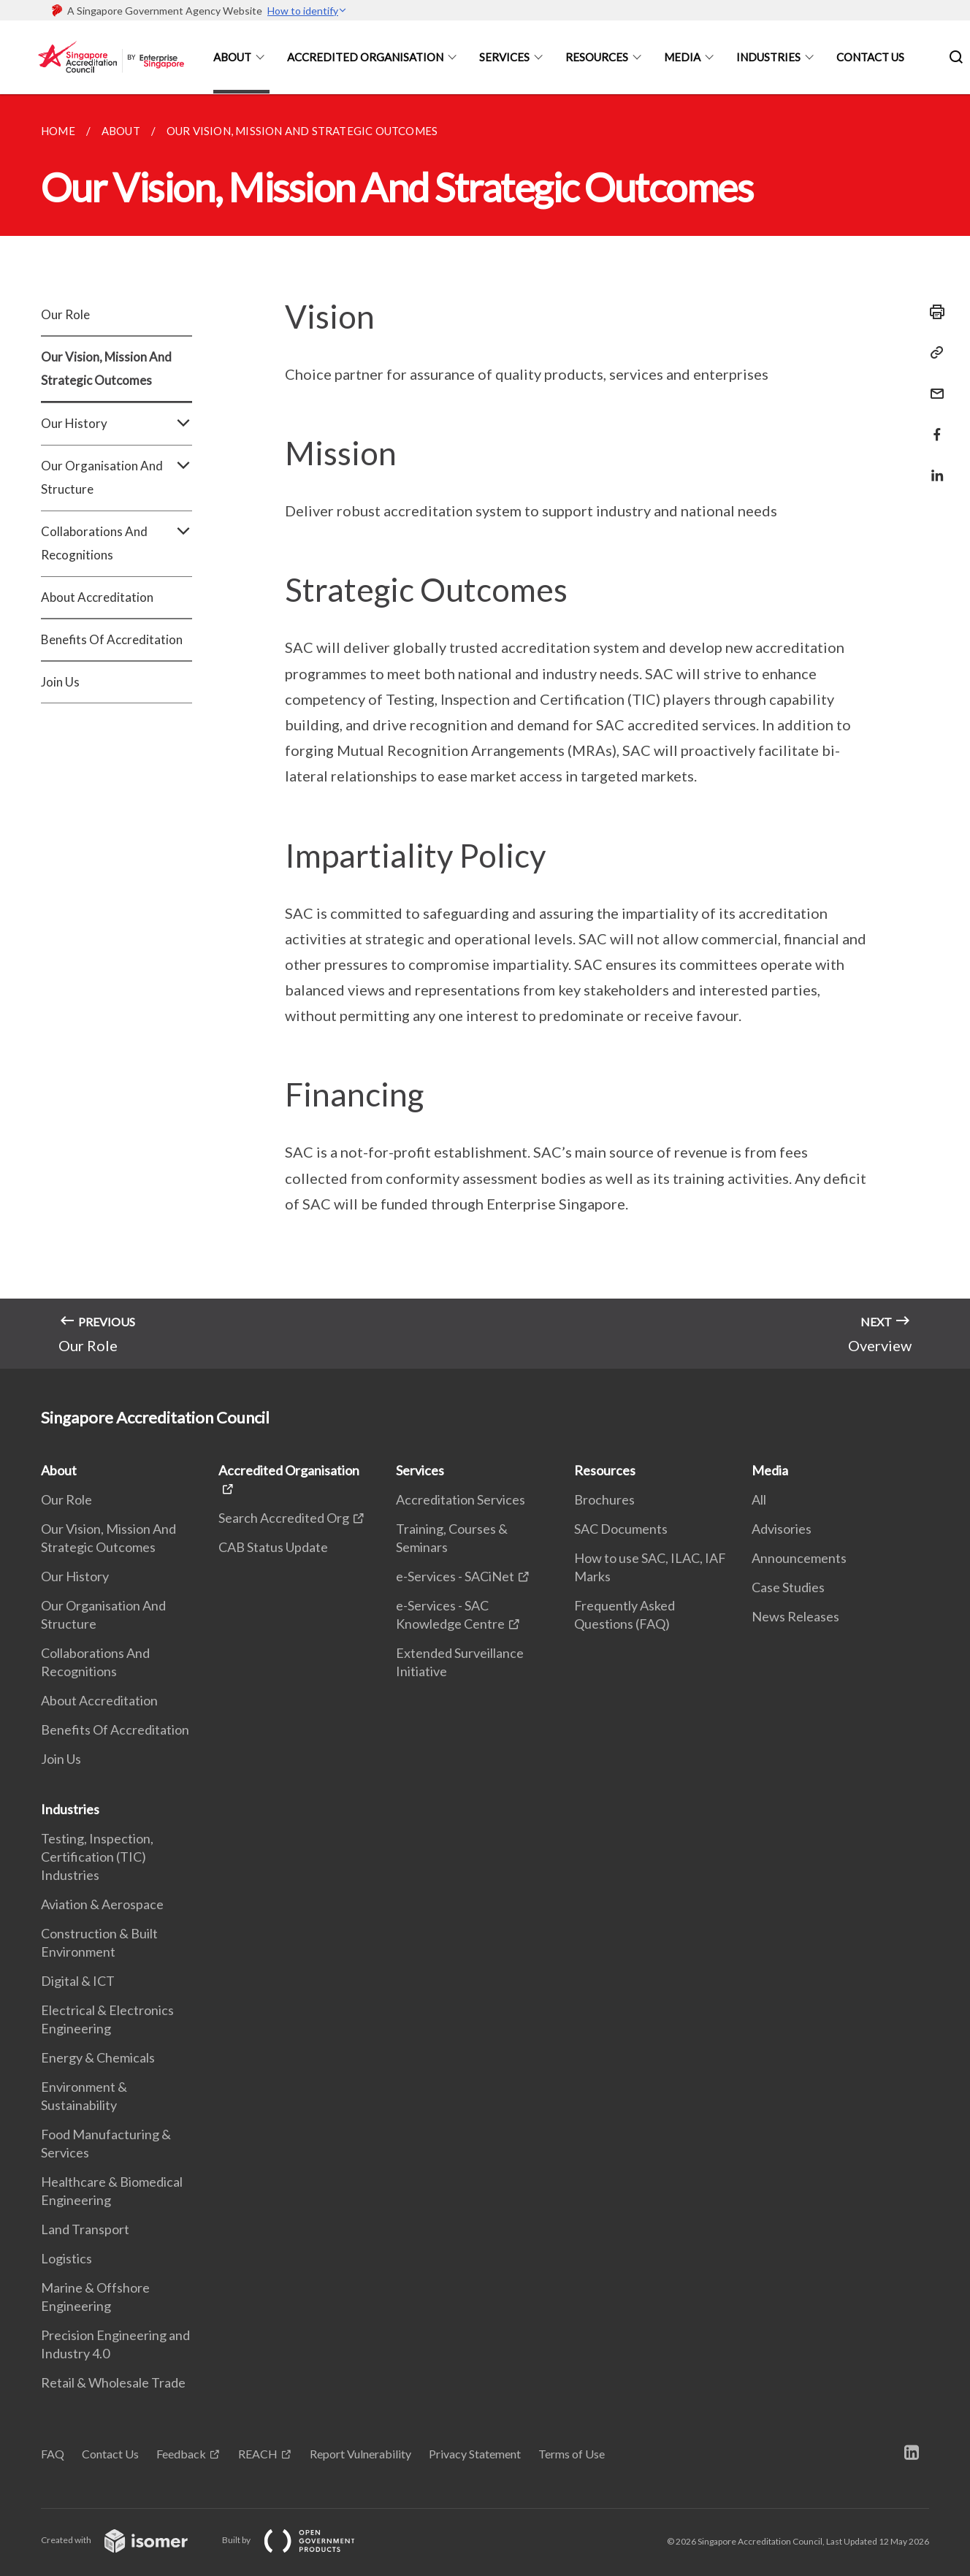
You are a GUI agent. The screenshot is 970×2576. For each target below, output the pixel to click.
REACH (258, 2454)
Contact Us (870, 57)
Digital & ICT (78, 1981)
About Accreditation (97, 597)
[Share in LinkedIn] (933, 466)
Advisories (781, 1529)
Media (682, 57)
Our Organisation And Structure (116, 477)
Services (504, 57)
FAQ (52, 2454)
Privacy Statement (475, 2454)
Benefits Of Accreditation (112, 639)
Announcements (799, 1558)
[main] (485, 731)
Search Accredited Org (283, 1518)
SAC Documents (621, 1529)
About (232, 57)
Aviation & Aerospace (102, 1904)
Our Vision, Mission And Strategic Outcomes (106, 368)
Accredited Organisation (365, 57)
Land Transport (85, 2229)
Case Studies (788, 1587)
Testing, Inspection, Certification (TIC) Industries (97, 1856)
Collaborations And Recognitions (116, 543)
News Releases (795, 1616)
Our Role (65, 314)
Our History (116, 423)
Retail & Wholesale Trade (113, 2382)
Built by (300, 2539)
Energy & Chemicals (98, 2057)
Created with (126, 2539)
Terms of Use (571, 2454)
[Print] (933, 311)
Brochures (604, 1499)
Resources (596, 57)
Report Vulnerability (360, 2454)
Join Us (60, 681)
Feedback (181, 2454)
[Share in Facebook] (933, 425)
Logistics (66, 2258)
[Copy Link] (933, 352)
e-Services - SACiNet (455, 1576)
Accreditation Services (460, 1499)
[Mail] (933, 384)
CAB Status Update (273, 1547)
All (759, 1499)
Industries (768, 57)
